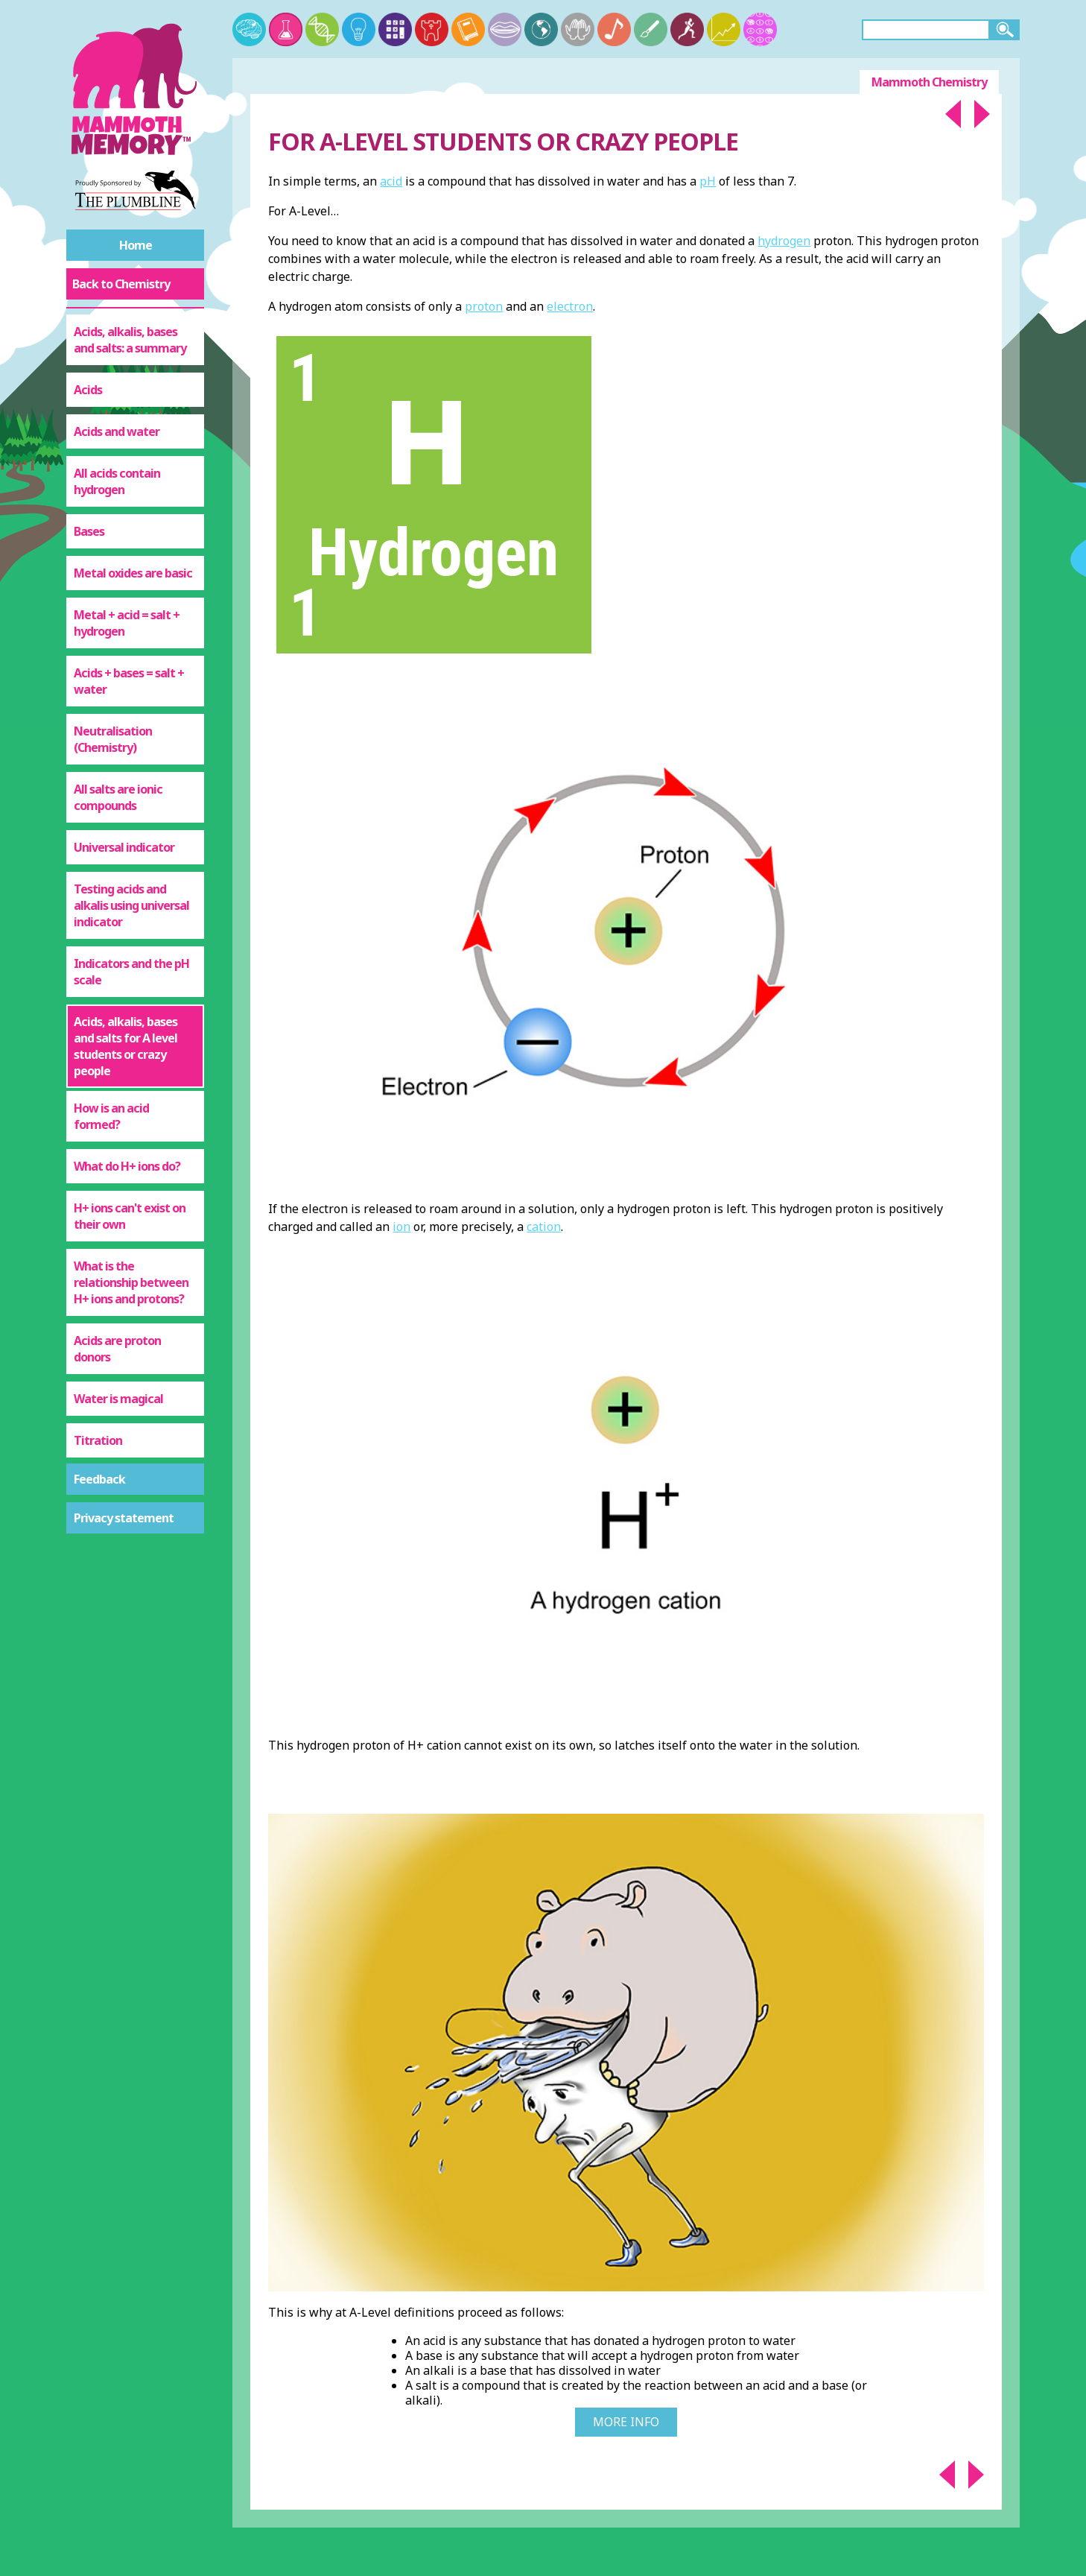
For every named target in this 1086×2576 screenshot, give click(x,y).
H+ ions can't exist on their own (129, 1216)
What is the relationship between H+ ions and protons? (131, 1282)
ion (401, 1226)
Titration (98, 1440)
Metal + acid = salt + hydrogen (127, 623)
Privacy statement (124, 1518)
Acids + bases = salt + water (129, 681)
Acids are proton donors (117, 1348)
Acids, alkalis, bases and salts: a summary (130, 339)
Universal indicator (124, 847)
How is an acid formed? (111, 1116)
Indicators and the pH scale (131, 971)
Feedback (99, 1479)
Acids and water (116, 431)
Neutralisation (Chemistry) (113, 739)
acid (391, 181)
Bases (89, 531)
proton (484, 306)
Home (135, 245)
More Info (626, 2422)
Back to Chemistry (121, 284)
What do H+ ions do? (127, 1166)
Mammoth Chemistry (929, 82)
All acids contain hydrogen (117, 481)
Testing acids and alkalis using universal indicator (131, 905)
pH (707, 181)
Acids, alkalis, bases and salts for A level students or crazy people (125, 1046)
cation (544, 1226)
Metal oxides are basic (133, 573)
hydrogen (784, 240)
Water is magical (118, 1398)
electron (570, 306)
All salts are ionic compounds (118, 797)
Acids (88, 390)
